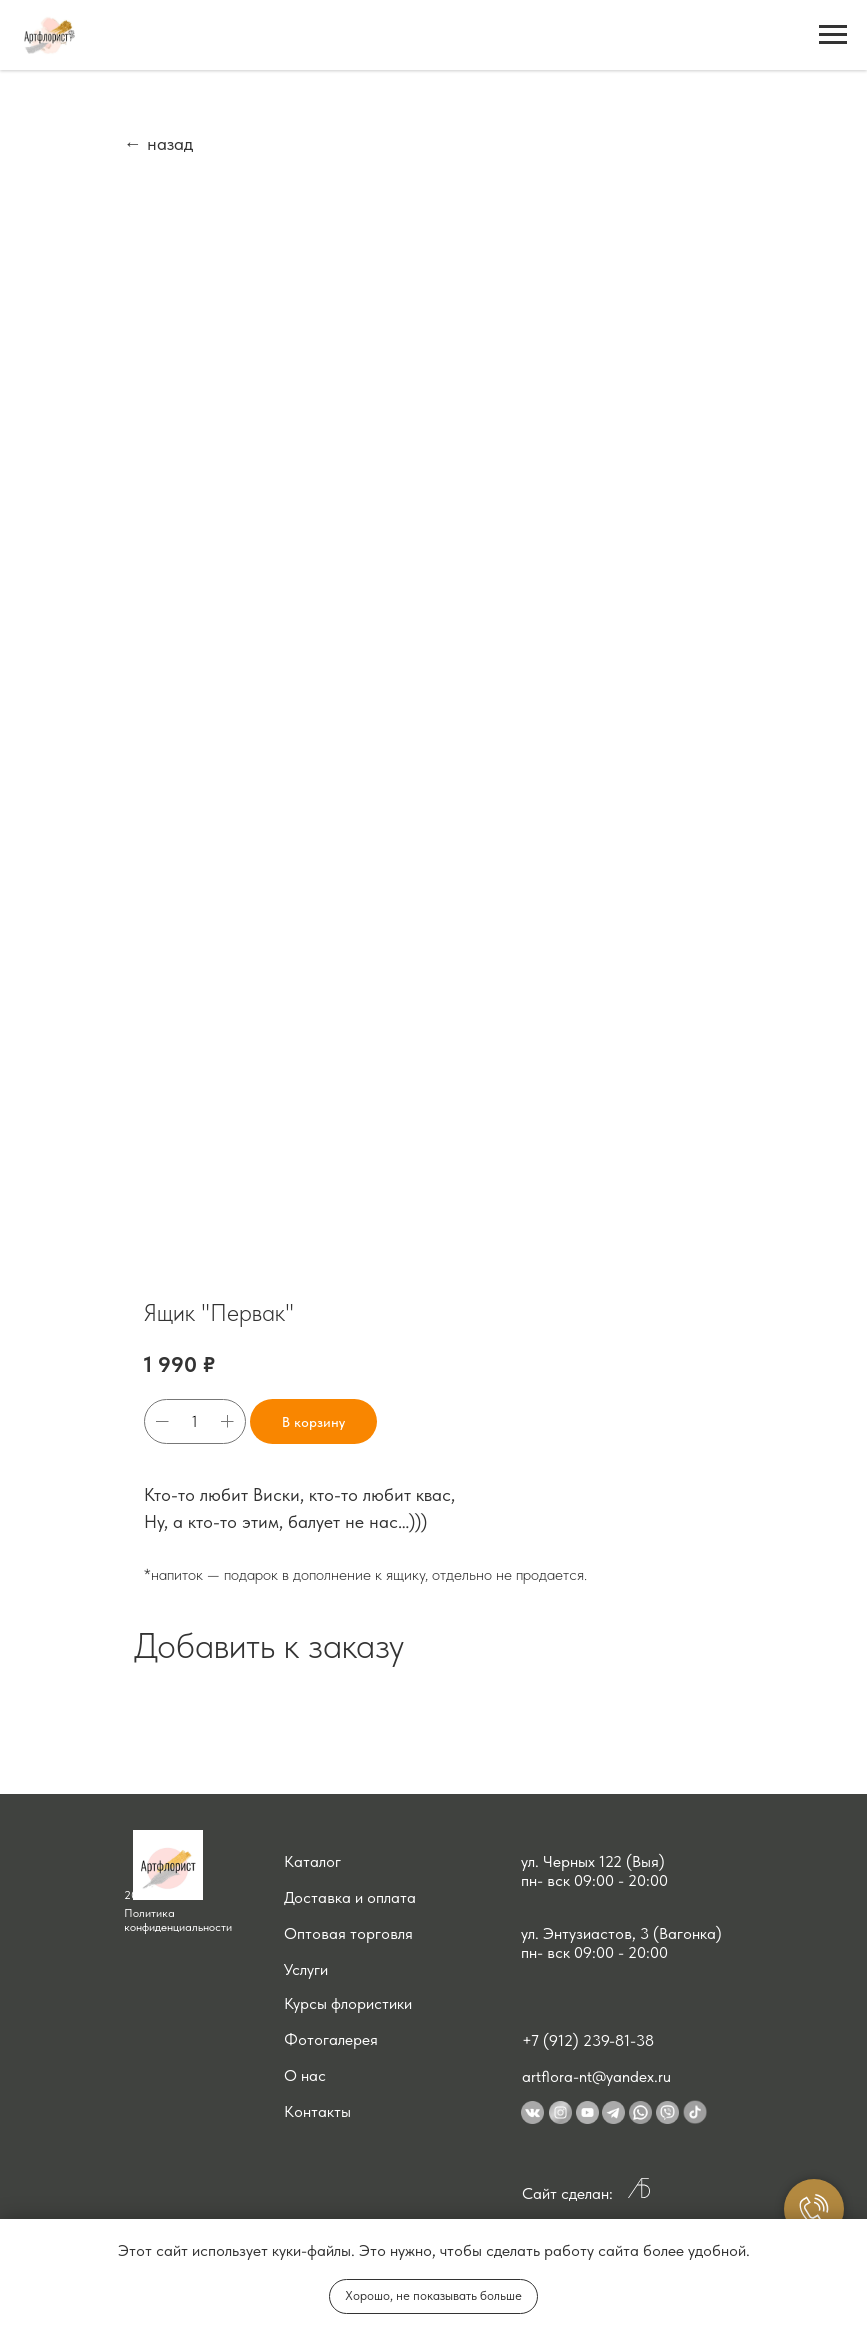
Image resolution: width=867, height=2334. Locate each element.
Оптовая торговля (348, 1933)
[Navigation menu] (833, 35)
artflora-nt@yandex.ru (596, 2076)
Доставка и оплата (350, 1897)
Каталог (312, 1861)
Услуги (306, 1969)
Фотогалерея (331, 2039)
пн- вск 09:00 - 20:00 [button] (594, 1880)
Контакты (317, 2111)
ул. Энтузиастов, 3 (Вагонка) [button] (621, 1933)
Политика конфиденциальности (178, 1920)
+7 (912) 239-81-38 (588, 2040)
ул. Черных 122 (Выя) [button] (593, 1861)
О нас (305, 2075)
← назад (158, 143)
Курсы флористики (348, 2003)
